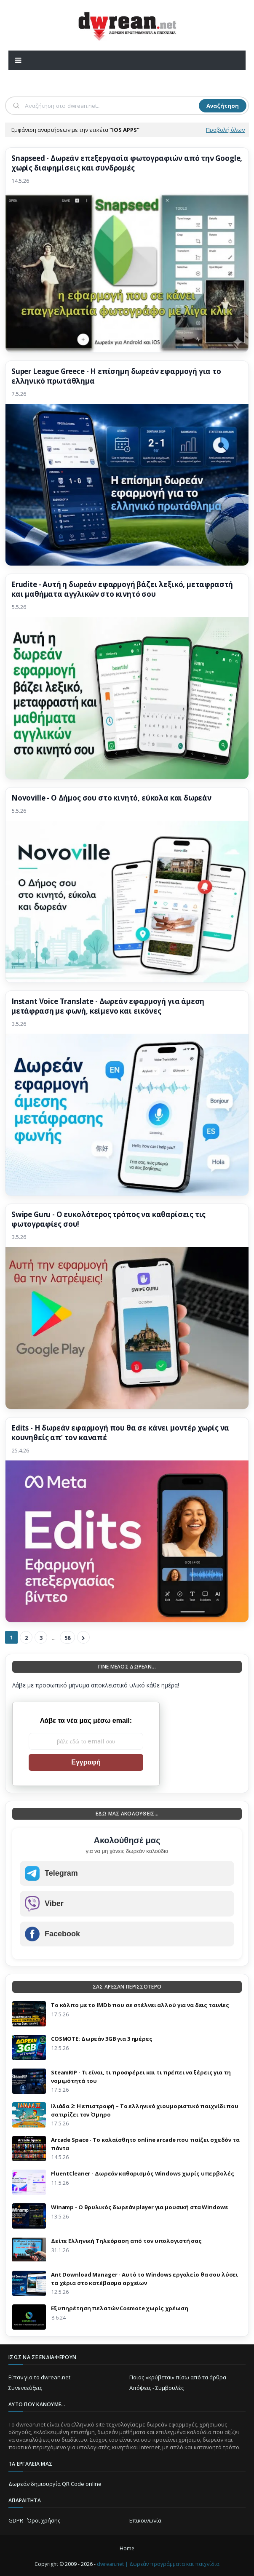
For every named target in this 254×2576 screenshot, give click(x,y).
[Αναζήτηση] (111, 106)
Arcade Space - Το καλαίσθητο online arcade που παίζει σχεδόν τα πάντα (145, 2144)
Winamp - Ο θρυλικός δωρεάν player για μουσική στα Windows (139, 2207)
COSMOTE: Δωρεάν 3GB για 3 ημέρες (101, 2038)
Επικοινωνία (145, 2520)
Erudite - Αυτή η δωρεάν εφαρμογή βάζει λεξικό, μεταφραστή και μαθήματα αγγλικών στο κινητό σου (122, 589)
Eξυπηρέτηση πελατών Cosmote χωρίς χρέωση (119, 2308)
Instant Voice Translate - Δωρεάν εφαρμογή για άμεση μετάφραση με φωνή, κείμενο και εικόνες (107, 1006)
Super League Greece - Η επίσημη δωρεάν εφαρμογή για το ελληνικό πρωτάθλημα (116, 376)
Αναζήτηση (222, 105)
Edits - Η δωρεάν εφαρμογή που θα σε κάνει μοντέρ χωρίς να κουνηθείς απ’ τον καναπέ (120, 1432)
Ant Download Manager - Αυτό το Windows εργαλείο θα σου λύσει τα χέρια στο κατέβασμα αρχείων (144, 2279)
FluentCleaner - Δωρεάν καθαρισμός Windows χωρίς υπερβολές (142, 2173)
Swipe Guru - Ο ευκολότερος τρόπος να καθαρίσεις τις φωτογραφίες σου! (108, 1219)
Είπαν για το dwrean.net (39, 2377)
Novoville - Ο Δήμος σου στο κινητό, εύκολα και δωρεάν (111, 798)
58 (67, 1638)
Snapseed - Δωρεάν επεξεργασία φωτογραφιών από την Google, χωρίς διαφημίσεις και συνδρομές (126, 163)
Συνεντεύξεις (25, 2388)
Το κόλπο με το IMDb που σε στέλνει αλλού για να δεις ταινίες (140, 2005)
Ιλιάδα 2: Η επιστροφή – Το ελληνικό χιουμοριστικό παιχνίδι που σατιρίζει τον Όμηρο (144, 2110)
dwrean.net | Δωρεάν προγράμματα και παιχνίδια (158, 2564)
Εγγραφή (85, 1762)
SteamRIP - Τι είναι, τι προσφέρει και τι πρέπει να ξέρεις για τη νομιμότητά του (141, 2077)
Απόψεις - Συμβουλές (156, 2388)
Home (127, 2548)
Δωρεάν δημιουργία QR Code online (55, 2484)
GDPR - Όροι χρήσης (34, 2520)
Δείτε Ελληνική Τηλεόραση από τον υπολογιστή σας (126, 2241)
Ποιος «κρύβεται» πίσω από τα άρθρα (177, 2377)
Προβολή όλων (225, 129)
